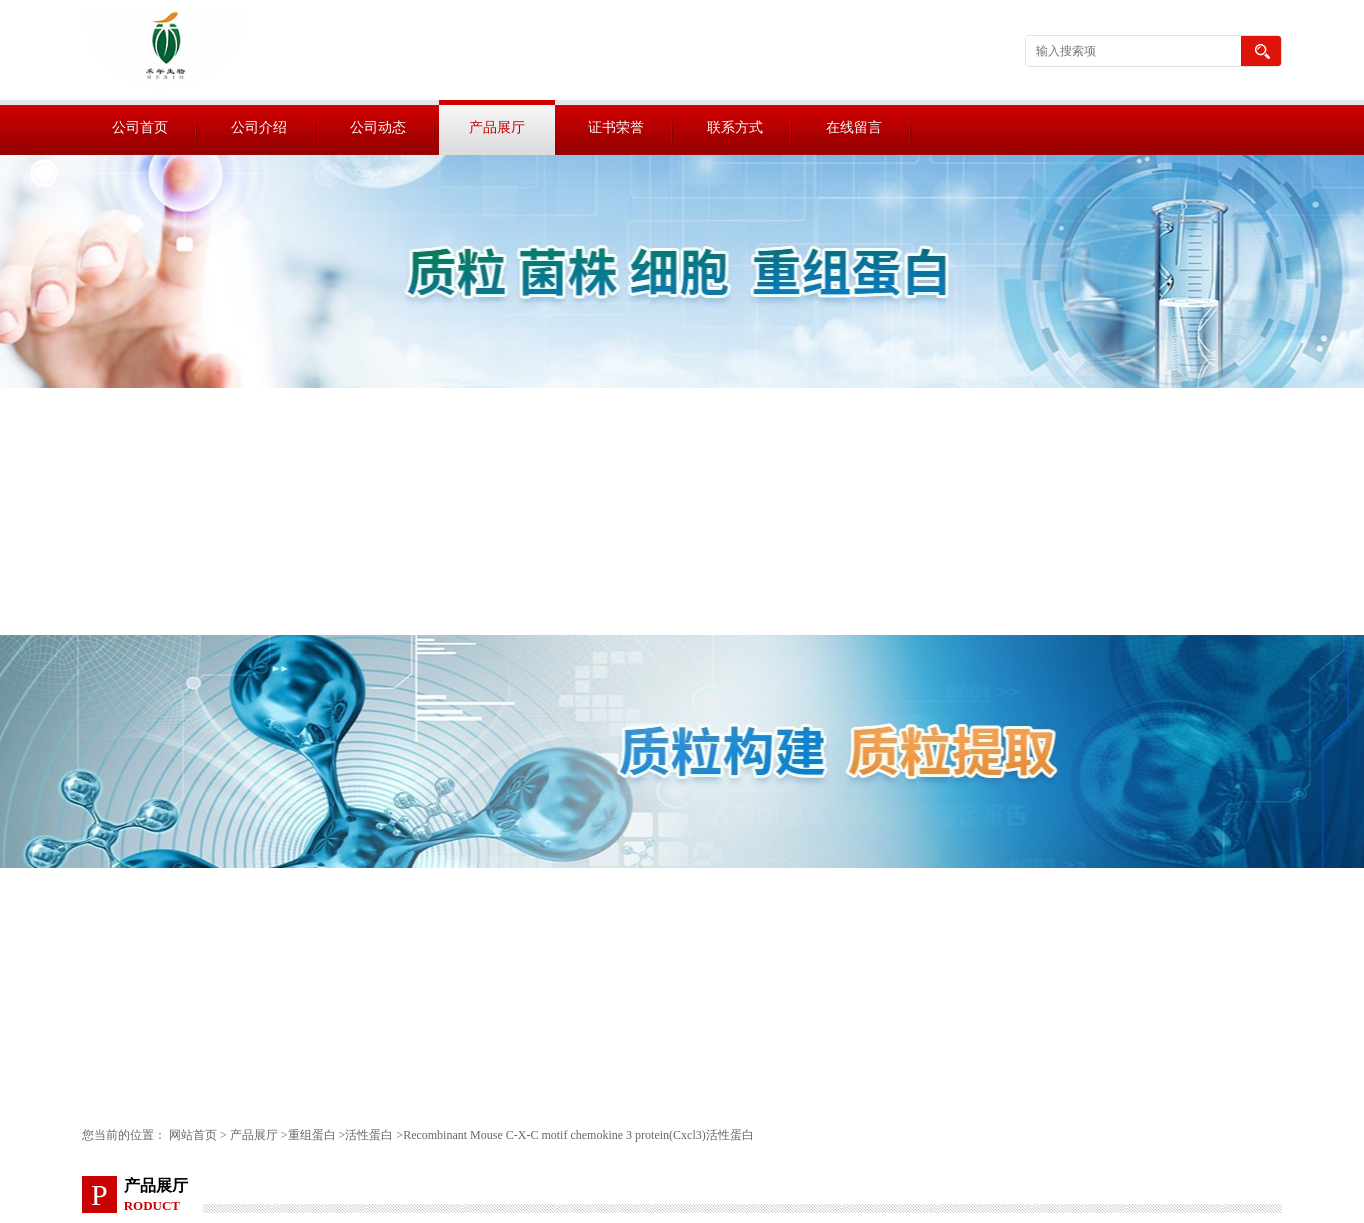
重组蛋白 (312, 1135)
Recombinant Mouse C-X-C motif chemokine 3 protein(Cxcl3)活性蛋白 (578, 1135)
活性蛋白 (369, 1135)
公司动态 (378, 127)
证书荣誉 (616, 127)
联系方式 (735, 127)
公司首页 (140, 127)
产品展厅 (497, 127)
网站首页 (193, 1135)
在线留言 (854, 127)
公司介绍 (259, 127)
